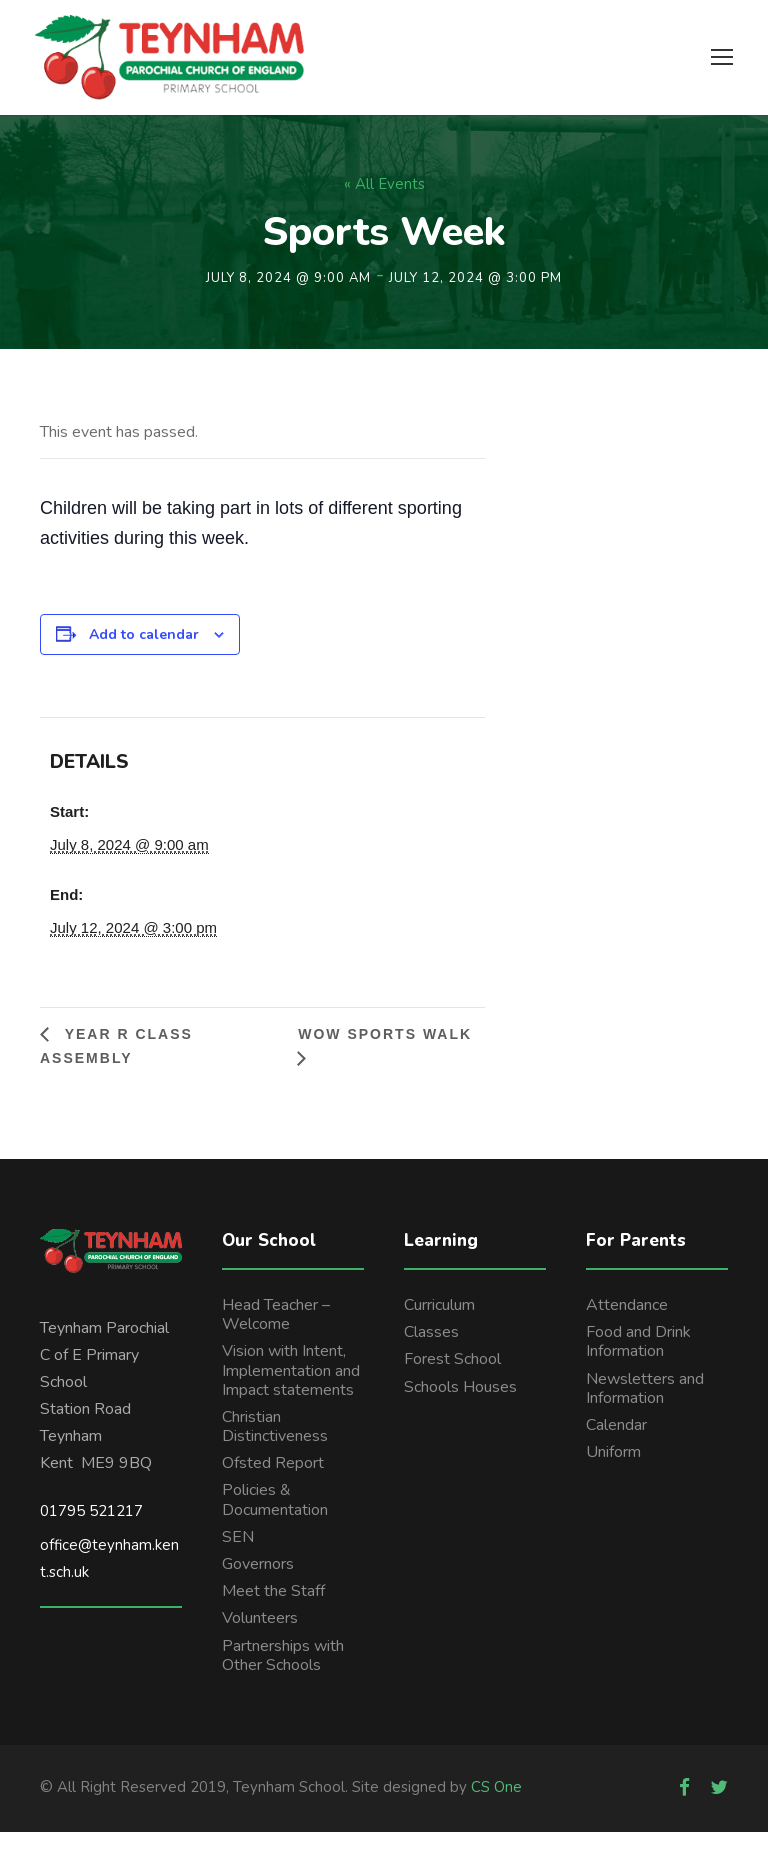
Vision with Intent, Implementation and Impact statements (291, 1390)
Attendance (627, 1324)
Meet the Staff (273, 1611)
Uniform (613, 1472)
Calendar (616, 1444)
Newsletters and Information (645, 1407)
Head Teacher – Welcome (276, 1333)
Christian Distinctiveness (275, 1445)
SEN (238, 1556)
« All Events (384, 204)
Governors (258, 1583)
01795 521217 (91, 1530)
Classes (431, 1352)
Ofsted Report (273, 1483)
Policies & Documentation (275, 1519)
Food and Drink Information (638, 1361)
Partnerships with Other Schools (283, 1674)
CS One (496, 1806)
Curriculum (439, 1324)
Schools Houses (460, 1406)
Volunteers (260, 1638)
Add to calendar (144, 653)
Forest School (452, 1379)
